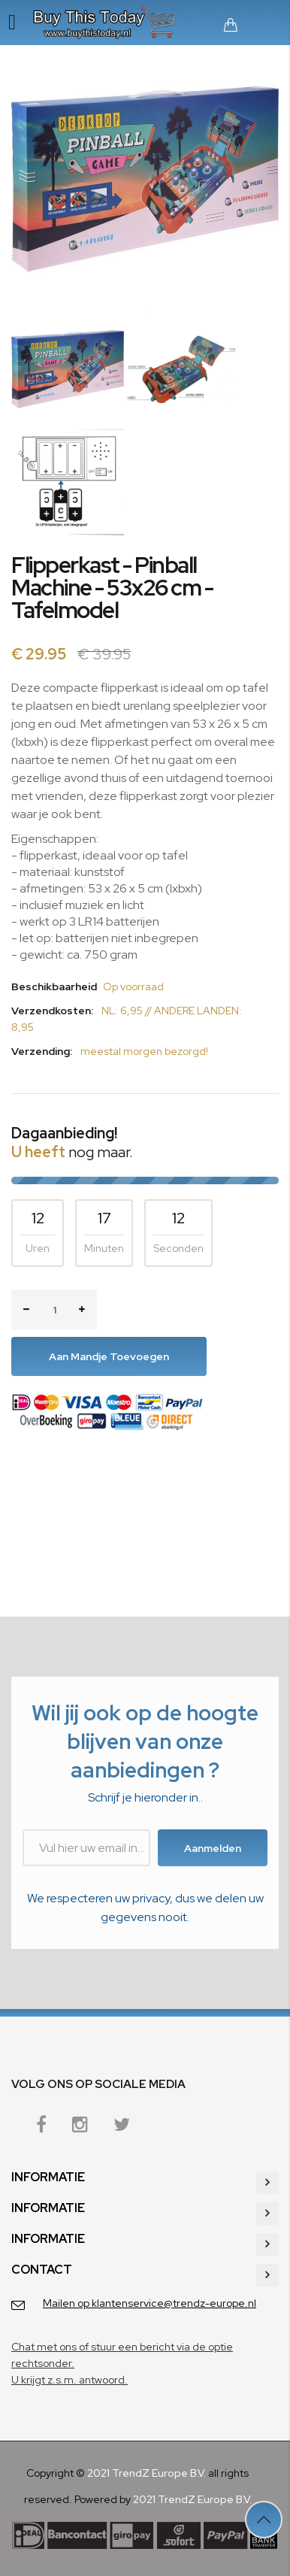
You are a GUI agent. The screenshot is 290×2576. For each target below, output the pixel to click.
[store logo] (106, 22)
